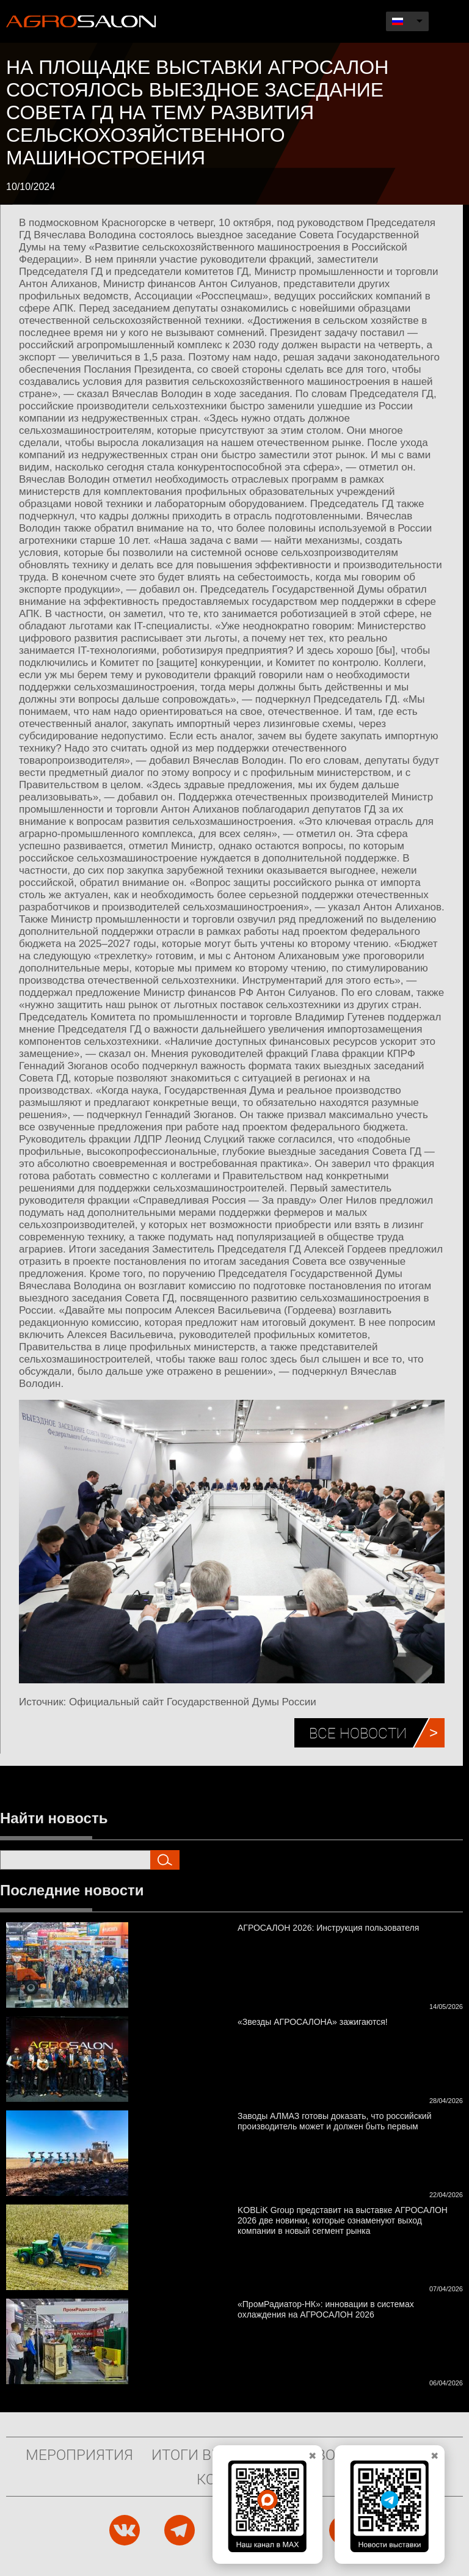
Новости (329, 2454)
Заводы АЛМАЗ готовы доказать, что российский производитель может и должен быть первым (334, 2121)
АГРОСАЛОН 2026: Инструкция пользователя (328, 1928)
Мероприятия (79, 2454)
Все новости (358, 1733)
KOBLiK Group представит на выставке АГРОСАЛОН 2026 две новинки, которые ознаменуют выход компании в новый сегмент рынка (343, 2220)
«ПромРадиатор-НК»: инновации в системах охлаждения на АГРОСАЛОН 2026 (326, 2309)
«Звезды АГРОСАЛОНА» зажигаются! (313, 2022)
